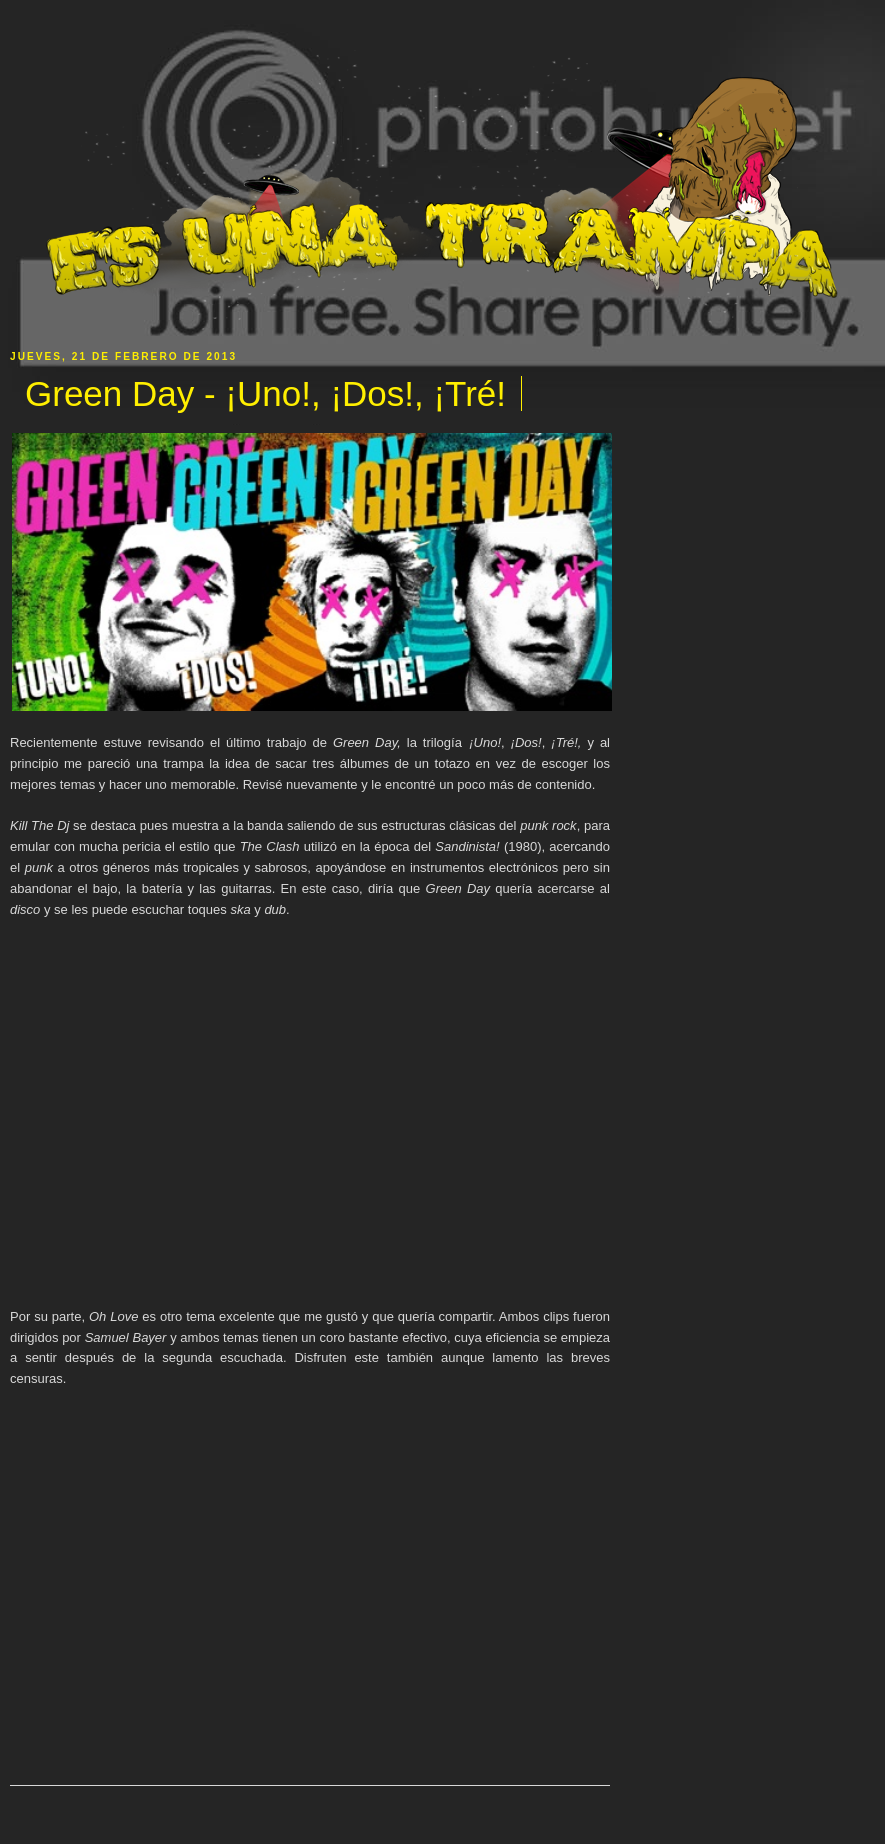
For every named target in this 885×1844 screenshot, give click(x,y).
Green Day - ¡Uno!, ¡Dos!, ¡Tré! (265, 393)
